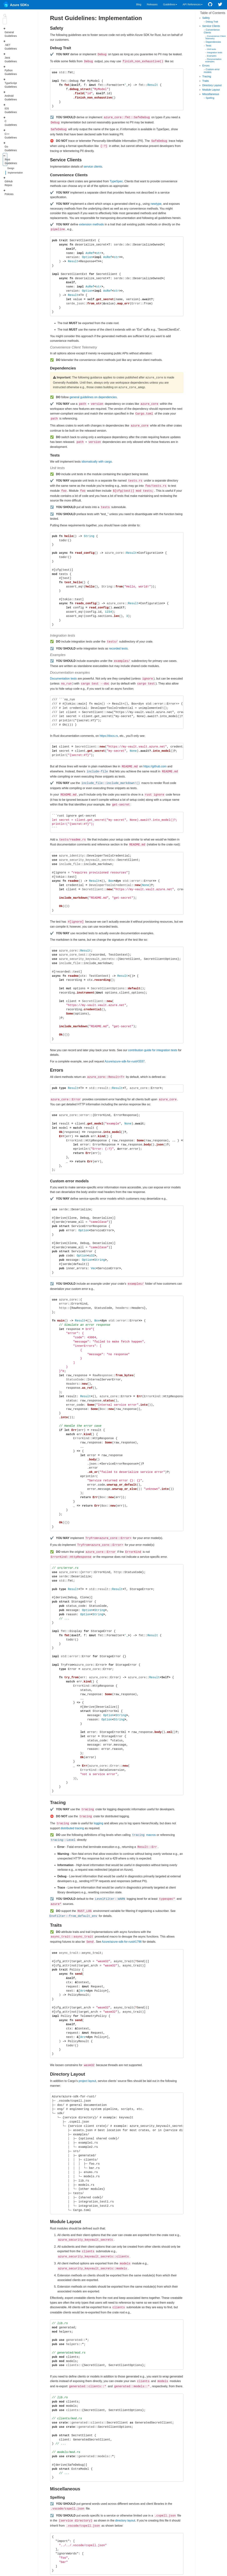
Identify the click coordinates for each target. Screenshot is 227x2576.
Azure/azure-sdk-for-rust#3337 (125, 1050)
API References (193, 4)
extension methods (91, 221)
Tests (208, 45)
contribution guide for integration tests (152, 1038)
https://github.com (155, 757)
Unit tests (211, 49)
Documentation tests (63, 670)
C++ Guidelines (5, 133)
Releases (152, 4)
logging (98, 1808)
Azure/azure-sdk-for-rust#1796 (122, 1923)
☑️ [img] (52, 116)
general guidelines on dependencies (93, 393)
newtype (155, 201)
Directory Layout (212, 85)
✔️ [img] (52, 54)
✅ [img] (52, 357)
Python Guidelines (5, 70)
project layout (87, 2062)
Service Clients (211, 25)
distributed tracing (72, 1813)
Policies (5, 192)
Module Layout (211, 89)
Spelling (210, 97)
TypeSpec (116, 178)
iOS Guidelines (5, 108)
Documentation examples (213, 60)
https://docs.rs (109, 727)
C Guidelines (5, 121)
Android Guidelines (5, 95)
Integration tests (214, 52)
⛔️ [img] (52, 139)
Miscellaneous (210, 94)
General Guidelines (5, 32)
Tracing (206, 76)
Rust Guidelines (5, 159)
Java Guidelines (5, 57)
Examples (211, 56)
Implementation (9, 172)
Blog (138, 4)
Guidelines (170, 4)
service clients (93, 164)
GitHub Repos (5, 181)
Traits (205, 80)
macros (143, 1819)
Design (8, 168)
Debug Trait (212, 21)
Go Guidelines (5, 146)
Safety (206, 17)
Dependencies (213, 42)
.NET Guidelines (5, 44)
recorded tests (118, 641)
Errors (206, 65)
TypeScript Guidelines (5, 83)
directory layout (125, 2498)
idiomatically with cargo (97, 456)
